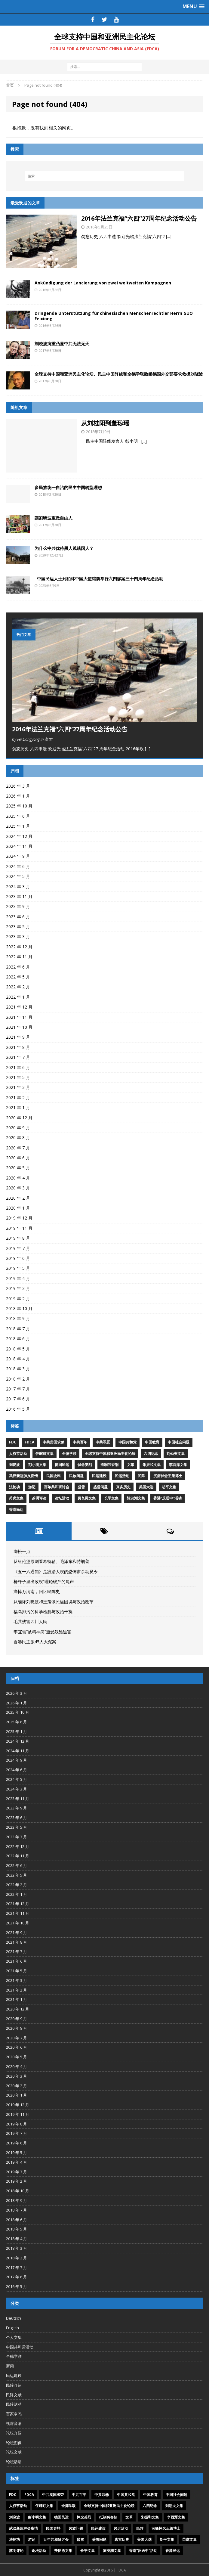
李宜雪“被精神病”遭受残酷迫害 (42, 1632)
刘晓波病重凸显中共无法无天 (62, 343)
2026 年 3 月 (18, 786)
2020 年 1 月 (18, 1208)
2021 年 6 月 (18, 1067)
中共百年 (80, 1442)
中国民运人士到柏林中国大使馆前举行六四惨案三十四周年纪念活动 (99, 578)
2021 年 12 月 (19, 1007)
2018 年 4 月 (18, 1359)
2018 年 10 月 (19, 1308)
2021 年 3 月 (18, 1087)
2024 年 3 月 (18, 886)
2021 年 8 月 (18, 1047)
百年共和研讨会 (56, 1486)
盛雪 (81, 1486)
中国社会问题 (178, 1442)
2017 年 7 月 (18, 1389)
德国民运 (62, 1464)
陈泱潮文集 (136, 1498)
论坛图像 (14, 2442)
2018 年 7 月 (18, 1328)
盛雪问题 (100, 1486)
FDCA (29, 1442)
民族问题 (76, 1475)
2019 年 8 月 (18, 1238)
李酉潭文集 (178, 1464)
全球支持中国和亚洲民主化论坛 (110, 1453)
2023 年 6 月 (18, 916)
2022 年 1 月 (18, 997)
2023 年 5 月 (18, 926)
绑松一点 (22, 1551)
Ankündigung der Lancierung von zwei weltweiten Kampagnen (103, 283)
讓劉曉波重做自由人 (53, 518)
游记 (31, 1486)
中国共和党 (127, 1442)
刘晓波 (14, 1464)
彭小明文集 (37, 1464)
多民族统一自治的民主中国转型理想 (68, 487)
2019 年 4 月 (18, 1278)
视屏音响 (14, 2423)
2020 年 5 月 (18, 1167)
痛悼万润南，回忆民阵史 (37, 1591)
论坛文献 (14, 2452)
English (12, 2327)
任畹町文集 (44, 1453)
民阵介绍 (14, 2385)
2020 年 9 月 (18, 1127)
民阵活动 (14, 2404)
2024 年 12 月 (19, 836)
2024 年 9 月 (18, 856)
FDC (12, 1442)
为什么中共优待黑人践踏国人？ (64, 548)
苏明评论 (39, 1498)
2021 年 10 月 (19, 1027)
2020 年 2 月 (18, 1198)
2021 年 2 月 (18, 1097)
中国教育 (152, 1442)
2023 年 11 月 (19, 896)
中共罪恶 (103, 1442)
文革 (130, 1464)
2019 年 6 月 (18, 1258)
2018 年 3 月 (18, 1369)
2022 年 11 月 (19, 956)
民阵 (141, 1475)
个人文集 (14, 2337)
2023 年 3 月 (18, 936)
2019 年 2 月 (18, 1298)
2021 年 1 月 (18, 1107)
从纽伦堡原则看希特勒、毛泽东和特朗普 (51, 1561)
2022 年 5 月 (18, 977)
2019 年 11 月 (19, 1228)
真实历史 (123, 1486)
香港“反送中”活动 (167, 1498)
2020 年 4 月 (18, 1178)
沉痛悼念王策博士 (167, 1475)
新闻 (10, 2366)
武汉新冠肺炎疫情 (23, 1475)
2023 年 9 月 (18, 906)
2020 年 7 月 (18, 1148)
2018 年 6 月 (18, 1338)
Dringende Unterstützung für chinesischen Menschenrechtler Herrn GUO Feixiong (114, 315)
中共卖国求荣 (53, 1442)
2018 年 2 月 (18, 1379)
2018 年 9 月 (18, 1318)
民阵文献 (14, 2395)
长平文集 (111, 1498)
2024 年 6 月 (18, 866)
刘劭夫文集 (176, 1453)
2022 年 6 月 (18, 967)
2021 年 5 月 (18, 1077)
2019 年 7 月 (18, 1248)
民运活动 (122, 1475)
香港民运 (16, 1509)
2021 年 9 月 (18, 1037)
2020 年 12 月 (19, 1118)
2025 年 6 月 (18, 816)
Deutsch (13, 2318)
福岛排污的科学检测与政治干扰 (43, 1611)
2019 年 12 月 (19, 1218)
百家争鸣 (14, 2413)
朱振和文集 (152, 1464)
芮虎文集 (16, 1498)
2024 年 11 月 (19, 846)
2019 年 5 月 (18, 1268)
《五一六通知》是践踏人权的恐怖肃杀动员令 (56, 1571)
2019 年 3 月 (18, 1288)
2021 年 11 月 (19, 1017)
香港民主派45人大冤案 (35, 1641)
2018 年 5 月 (18, 1349)
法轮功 (14, 1486)
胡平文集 (169, 1486)
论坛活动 (62, 1498)
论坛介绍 (14, 2433)
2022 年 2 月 (18, 987)
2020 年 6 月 (18, 1158)
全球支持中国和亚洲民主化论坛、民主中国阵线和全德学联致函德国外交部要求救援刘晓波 (119, 374)
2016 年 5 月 (18, 1409)
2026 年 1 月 (18, 796)
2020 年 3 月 (18, 1188)
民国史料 (53, 1475)
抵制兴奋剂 (109, 1464)
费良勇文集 (87, 1498)
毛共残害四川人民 (30, 1621)
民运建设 (99, 1475)
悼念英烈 (85, 1464)
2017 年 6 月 (18, 1399)
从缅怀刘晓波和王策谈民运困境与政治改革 (54, 1601)
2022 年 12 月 (19, 947)
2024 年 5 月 (18, 876)
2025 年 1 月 (18, 826)
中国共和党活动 (19, 2347)
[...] (168, 236)
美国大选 (146, 1486)
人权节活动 (18, 1453)
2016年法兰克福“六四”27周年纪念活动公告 (139, 218)
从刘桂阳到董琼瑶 (105, 423)
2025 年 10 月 (19, 806)
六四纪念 (151, 1453)
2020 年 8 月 (18, 1137)
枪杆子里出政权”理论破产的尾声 (44, 1581)
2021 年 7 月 (18, 1057)
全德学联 (69, 1453)
